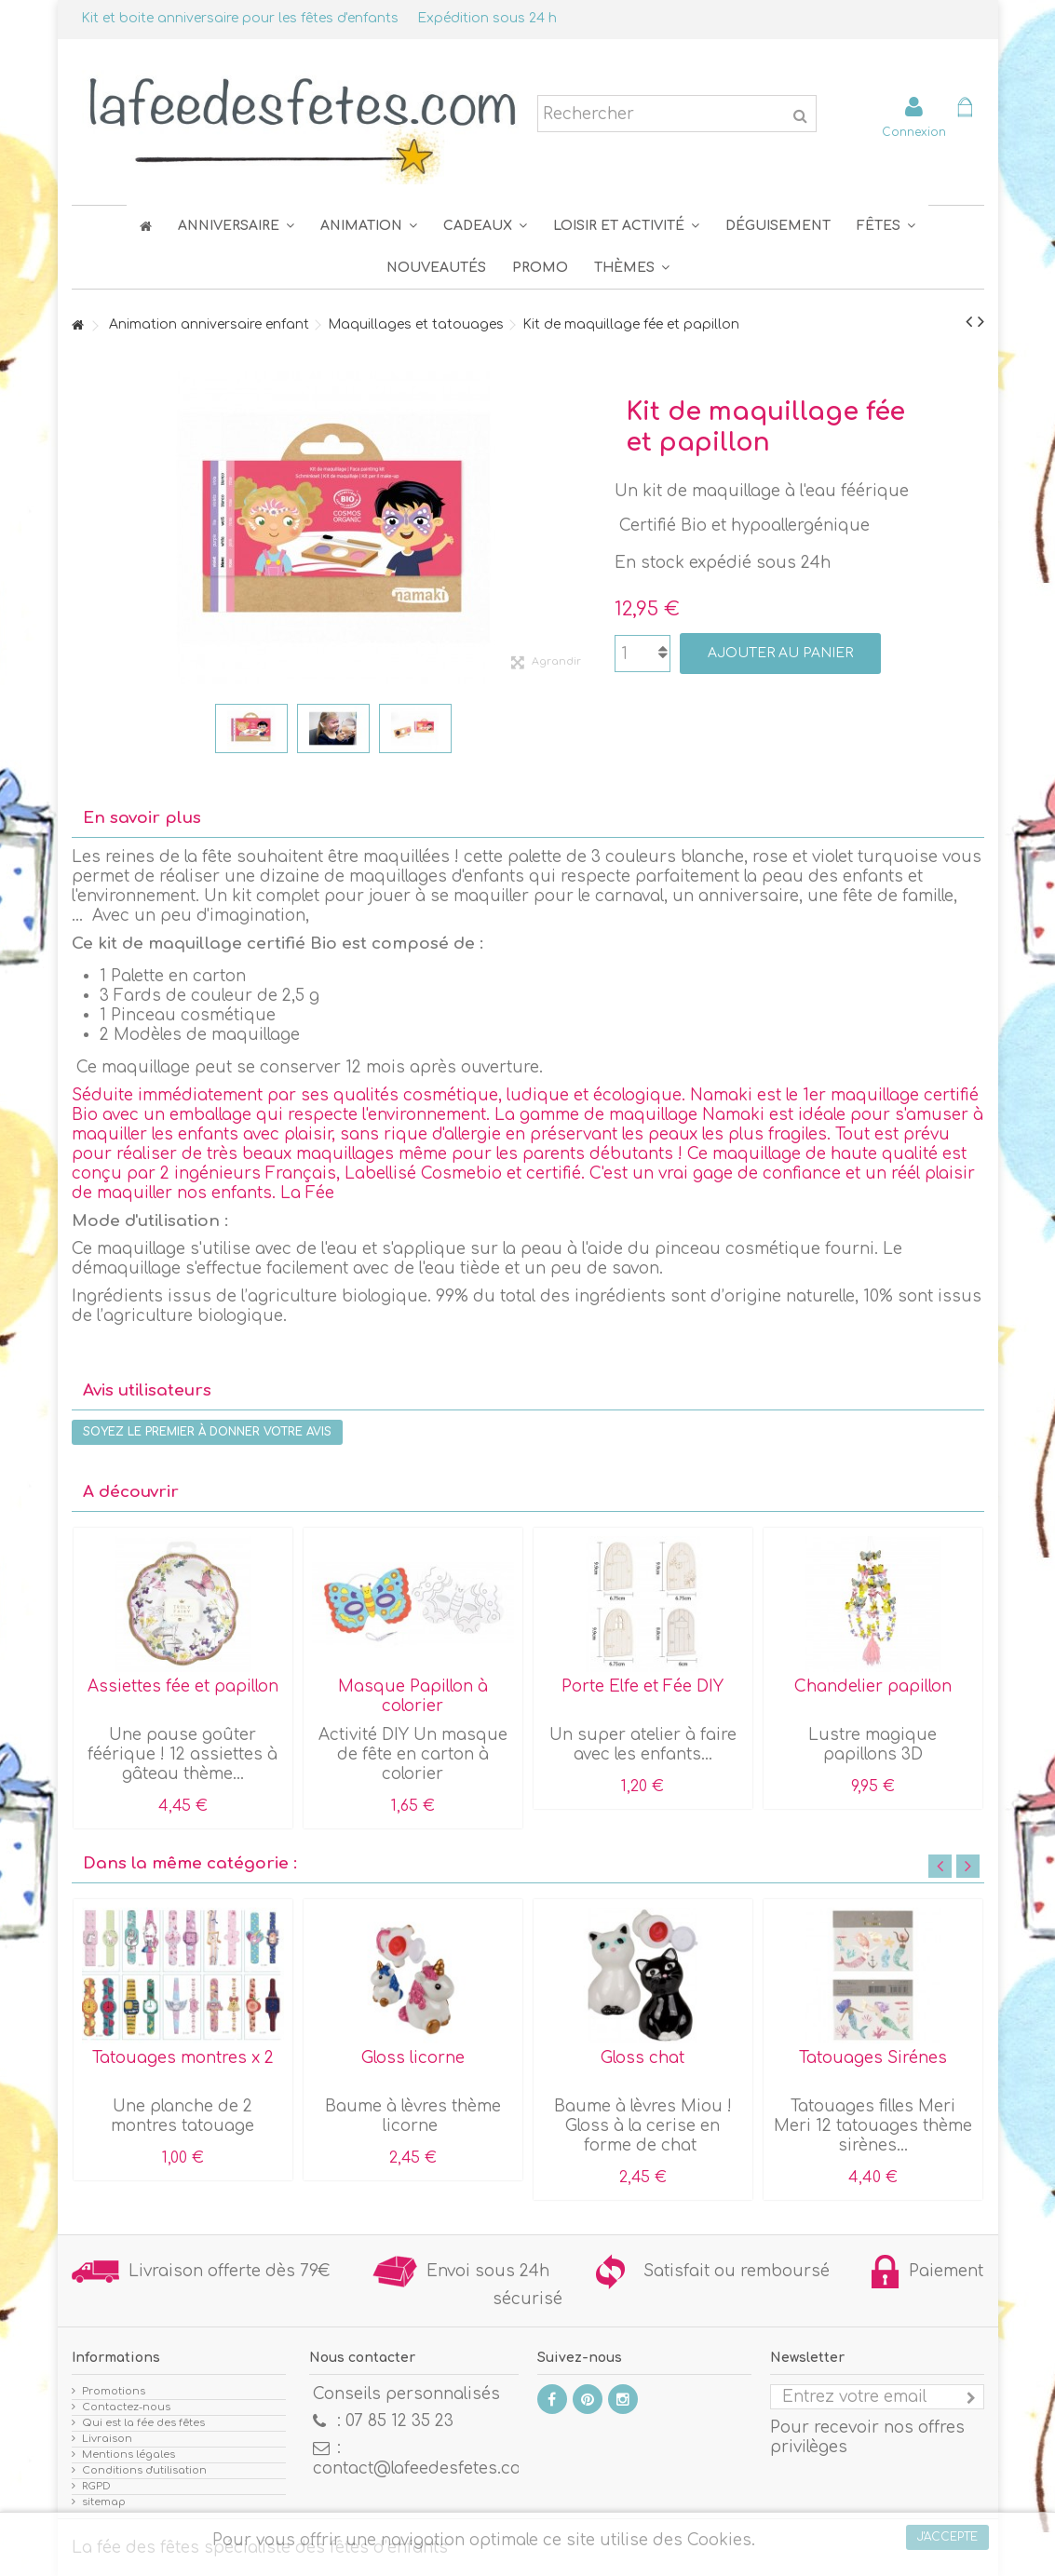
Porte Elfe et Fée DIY (642, 1686)
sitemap (104, 2502)
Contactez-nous (126, 2407)
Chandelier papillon (873, 1686)
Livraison (107, 2438)
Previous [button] (940, 1866)
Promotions (113, 2391)
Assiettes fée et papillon (183, 1686)
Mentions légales (128, 2454)
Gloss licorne (413, 2058)
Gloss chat (642, 2058)
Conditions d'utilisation (144, 2470)
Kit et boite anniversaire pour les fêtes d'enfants (240, 18)
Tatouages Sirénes (873, 2058)
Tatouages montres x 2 (183, 2058)
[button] (886, 226)
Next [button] (968, 1866)
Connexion (914, 132)
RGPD (96, 2486)
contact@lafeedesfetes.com (424, 2468)
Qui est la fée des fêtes (143, 2423)
